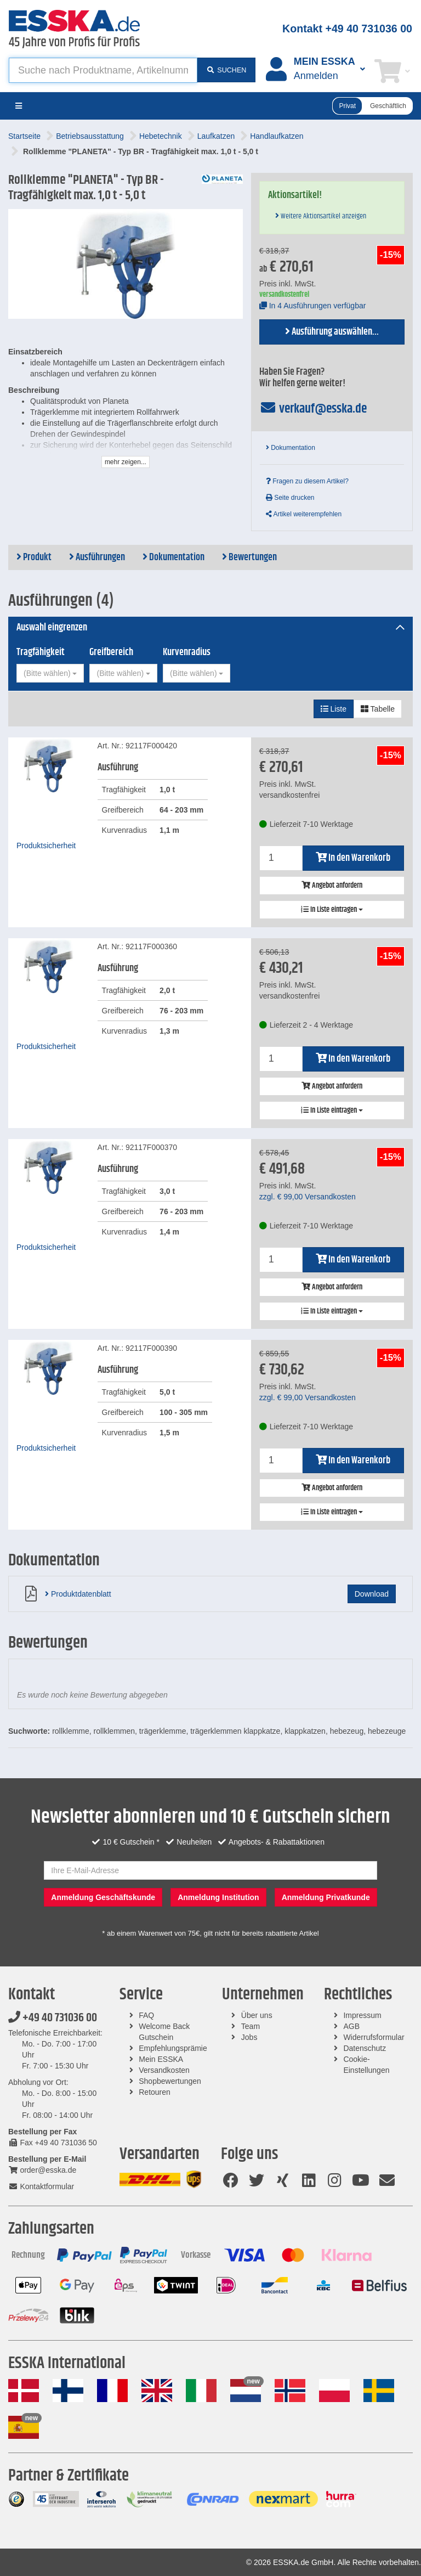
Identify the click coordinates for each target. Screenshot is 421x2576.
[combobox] (50, 673)
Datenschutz (364, 2048)
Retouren (154, 2092)
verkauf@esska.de (313, 409)
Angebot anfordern (331, 886)
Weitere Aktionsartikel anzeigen (320, 216)
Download (372, 1593)
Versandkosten (164, 2070)
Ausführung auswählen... (332, 332)
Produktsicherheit (46, 845)
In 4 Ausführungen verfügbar (312, 305)
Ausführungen (97, 557)
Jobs (249, 2037)
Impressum (362, 2015)
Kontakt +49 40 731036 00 (347, 28)
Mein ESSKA (161, 2059)
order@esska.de (42, 2170)
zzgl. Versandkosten (307, 1196)
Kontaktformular (41, 2186)
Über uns (256, 2015)
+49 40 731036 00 (52, 2018)
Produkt (34, 557)
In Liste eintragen (332, 910)
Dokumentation (290, 448)
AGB (351, 2026)
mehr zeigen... (125, 462)
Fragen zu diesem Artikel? (307, 481)
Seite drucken (290, 497)
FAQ (146, 2015)
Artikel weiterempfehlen (304, 514)
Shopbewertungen (170, 2081)
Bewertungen (249, 557)
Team (250, 2026)
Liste (333, 708)
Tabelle (378, 708)
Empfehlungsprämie (173, 2048)
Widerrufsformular (373, 2037)
